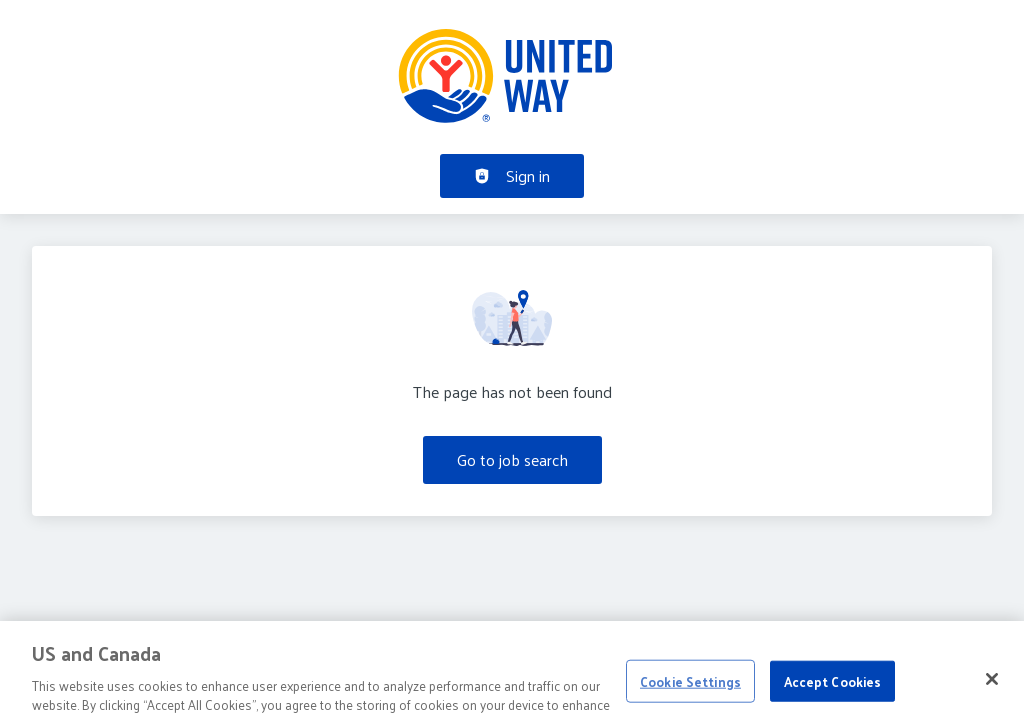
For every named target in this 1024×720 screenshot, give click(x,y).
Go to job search (512, 459)
